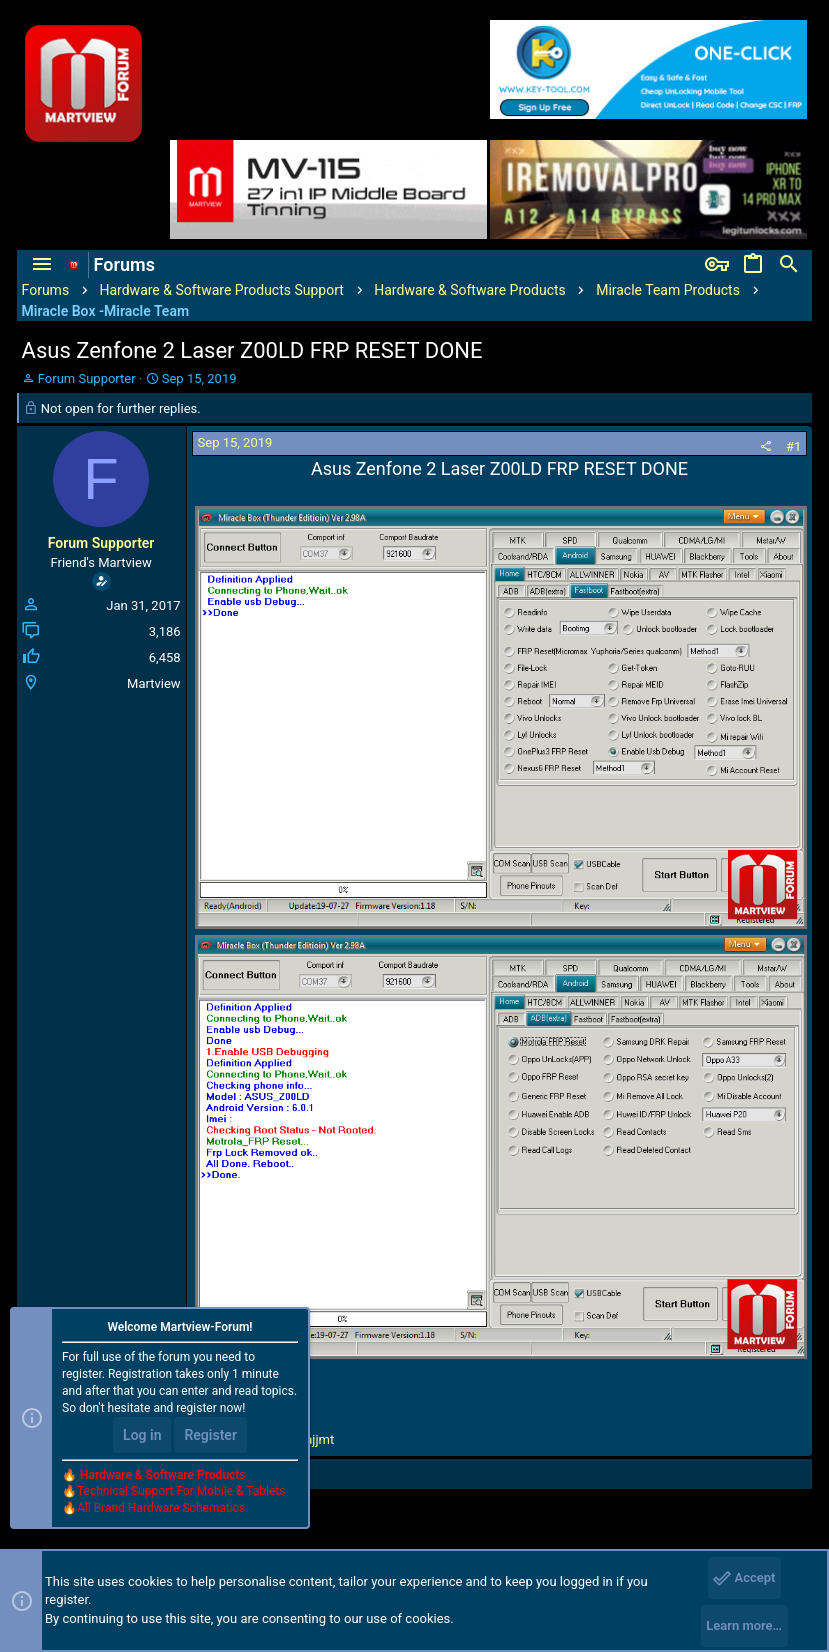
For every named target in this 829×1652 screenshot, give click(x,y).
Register (210, 1435)
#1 (793, 446)
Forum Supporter (87, 378)
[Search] (789, 265)
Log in (142, 1435)
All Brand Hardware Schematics (161, 1508)
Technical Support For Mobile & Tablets (181, 1491)
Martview (154, 683)
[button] (42, 265)
